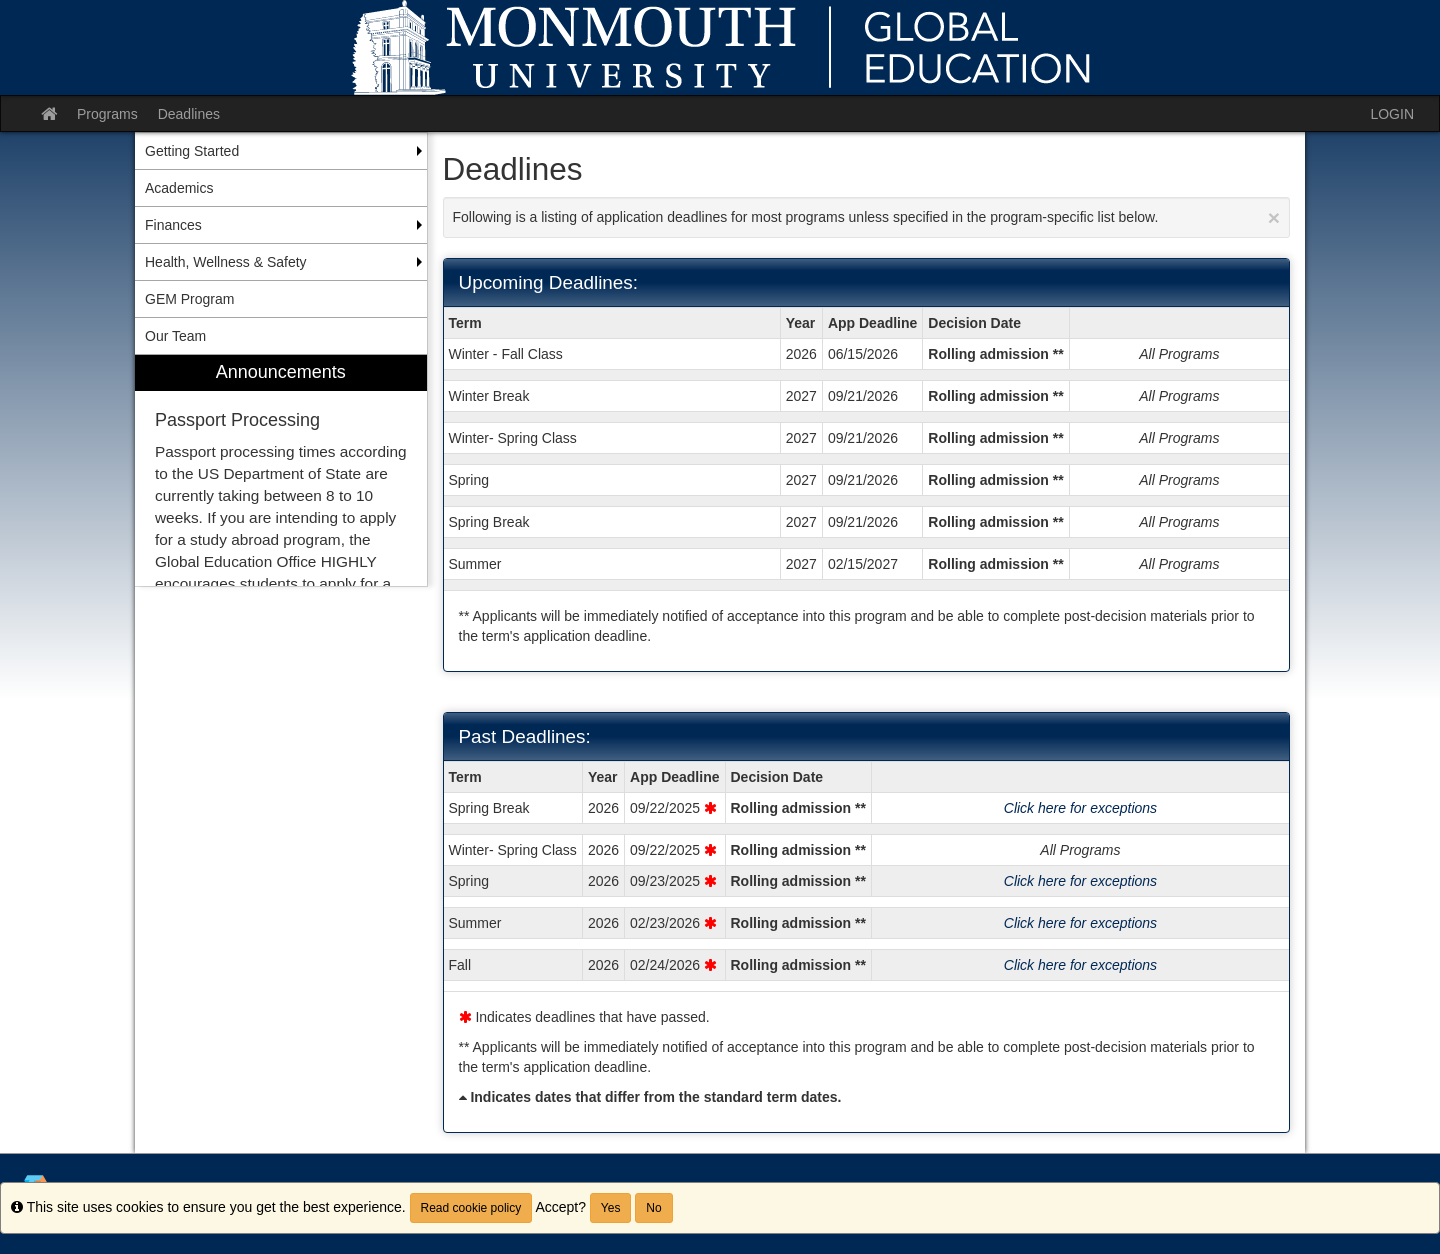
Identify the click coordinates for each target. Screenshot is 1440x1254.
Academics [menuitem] (179, 188)
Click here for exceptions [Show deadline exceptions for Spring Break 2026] (1080, 808)
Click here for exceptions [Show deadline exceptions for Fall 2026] (1080, 965)
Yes (611, 1208)
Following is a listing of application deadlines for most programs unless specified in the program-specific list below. (867, 217)
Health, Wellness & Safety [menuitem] (226, 262)
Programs (107, 114)
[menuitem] (281, 470)
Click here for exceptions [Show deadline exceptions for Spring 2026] (1080, 881)
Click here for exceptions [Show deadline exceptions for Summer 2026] (1080, 923)
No (653, 1208)
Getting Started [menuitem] (192, 151)
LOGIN (1392, 114)
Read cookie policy (471, 1208)
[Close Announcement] (1274, 217)
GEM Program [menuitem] (189, 299)
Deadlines (189, 114)
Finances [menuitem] (173, 225)
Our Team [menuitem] (175, 336)
